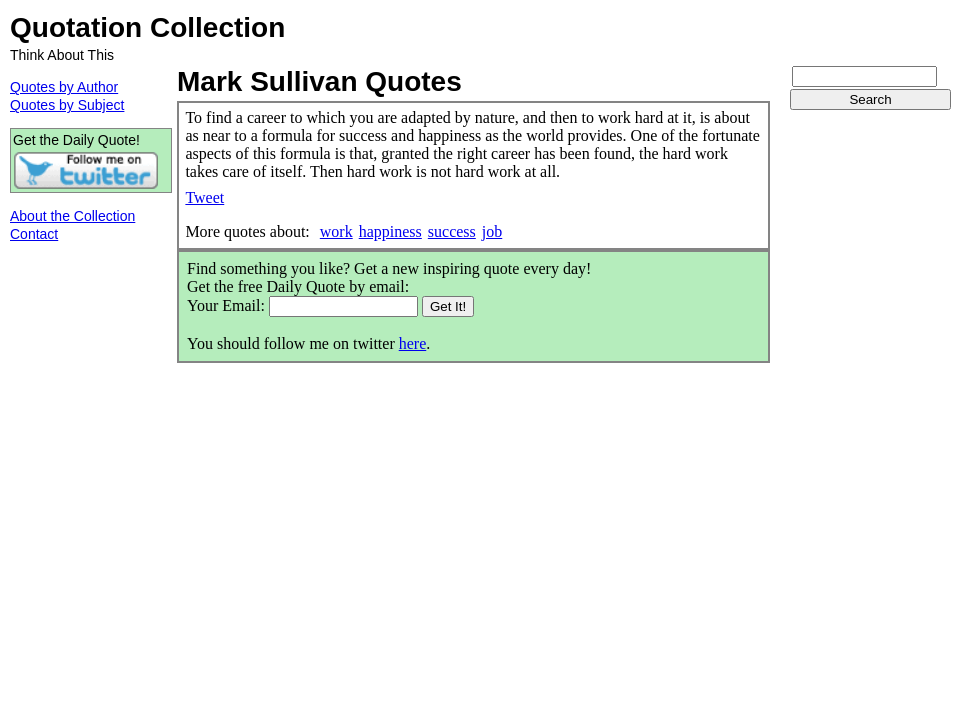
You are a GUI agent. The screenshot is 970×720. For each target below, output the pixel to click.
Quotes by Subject (67, 105)
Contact (34, 234)
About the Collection (72, 216)
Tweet (204, 197)
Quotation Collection (147, 27)
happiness (390, 231)
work (336, 231)
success (452, 231)
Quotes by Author (64, 87)
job (492, 231)
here (413, 343)
